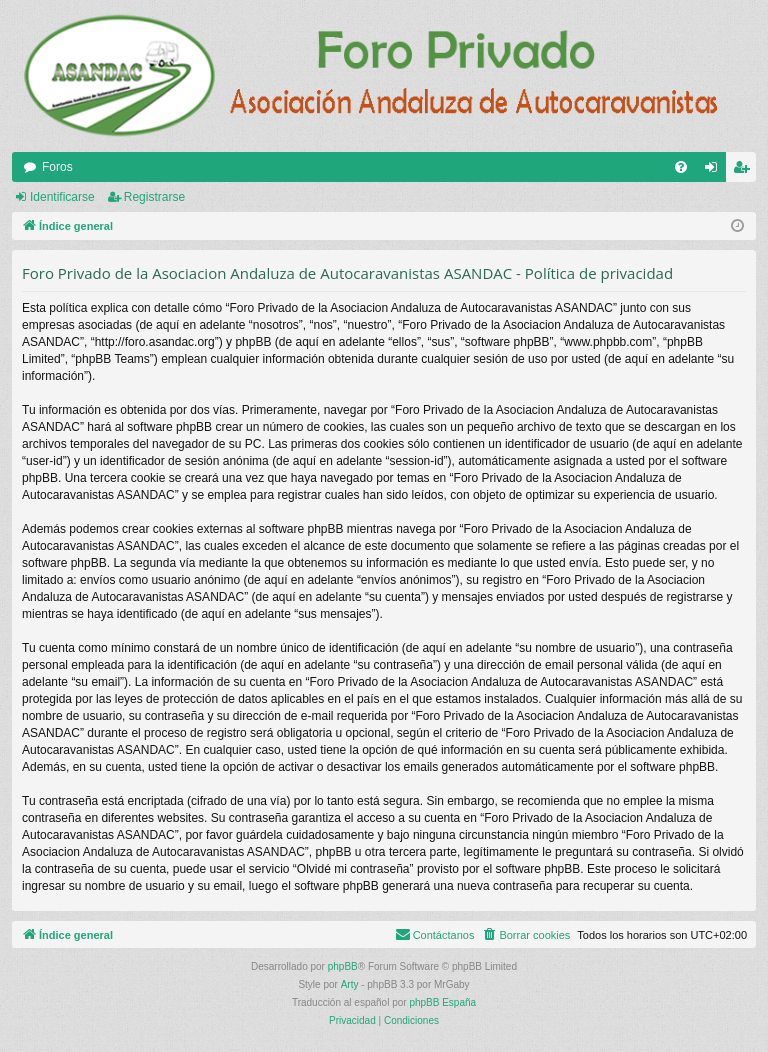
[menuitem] (681, 167)
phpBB (343, 966)
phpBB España (442, 1002)
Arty (350, 984)
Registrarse (154, 197)
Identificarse (62, 197)
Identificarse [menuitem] (715, 171)
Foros (57, 167)
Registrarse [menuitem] (745, 171)
